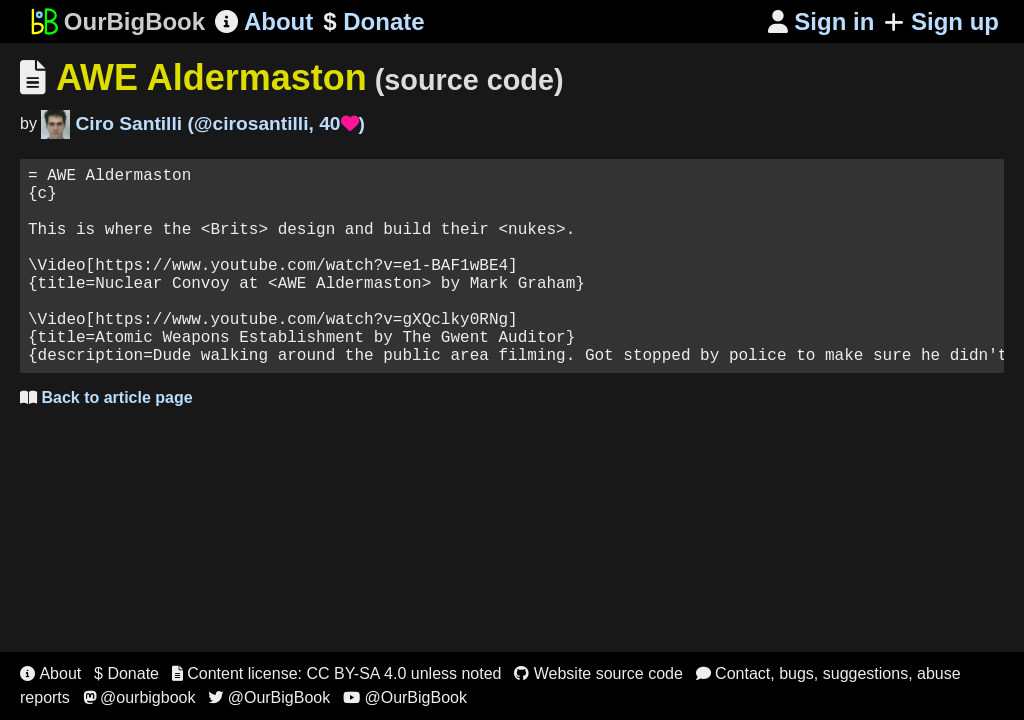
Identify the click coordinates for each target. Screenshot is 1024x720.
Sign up (941, 21)
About (264, 21)
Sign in (821, 21)
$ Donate (126, 673)
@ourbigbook (139, 697)
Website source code (598, 673)
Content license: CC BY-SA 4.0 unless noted (337, 673)
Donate (373, 22)
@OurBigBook (269, 697)
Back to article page (106, 441)
